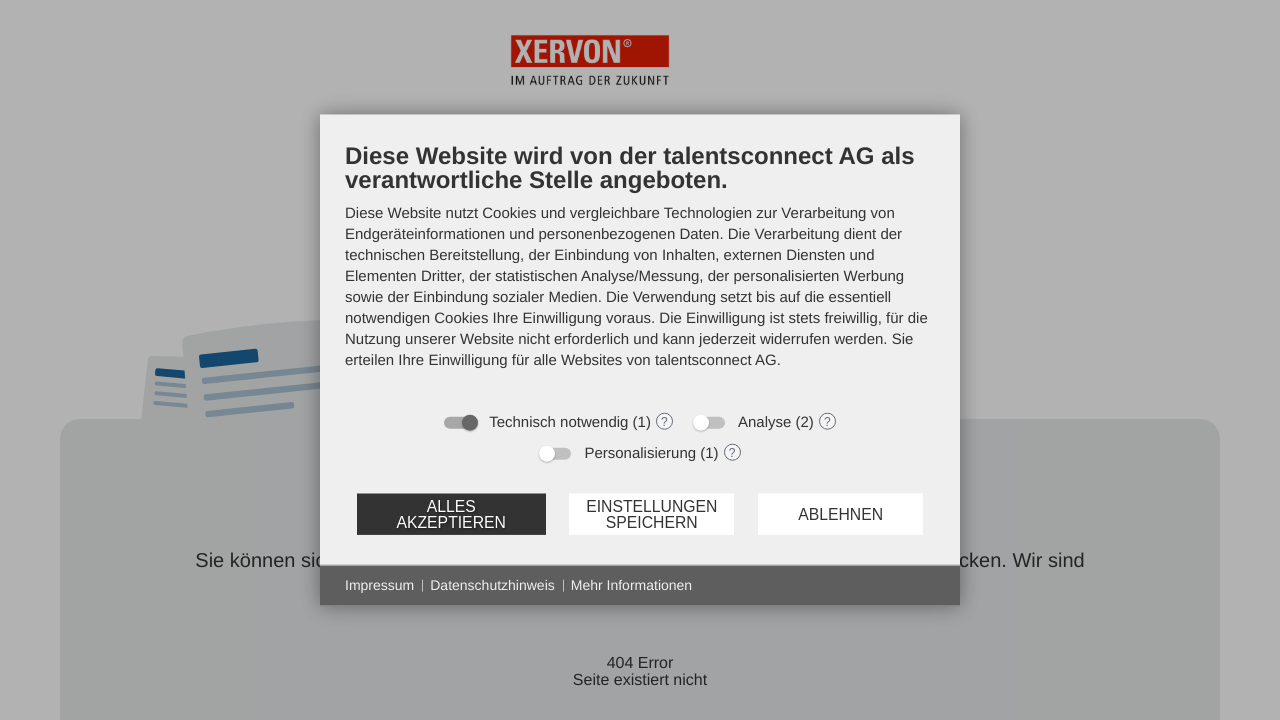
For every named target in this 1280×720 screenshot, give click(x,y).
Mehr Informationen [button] (631, 585)
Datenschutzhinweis (492, 585)
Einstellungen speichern (651, 513)
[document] (640, 271)
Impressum (379, 585)
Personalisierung (640, 453)
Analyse (764, 422)
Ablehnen (840, 513)
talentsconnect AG (716, 360)
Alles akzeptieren (450, 513)
